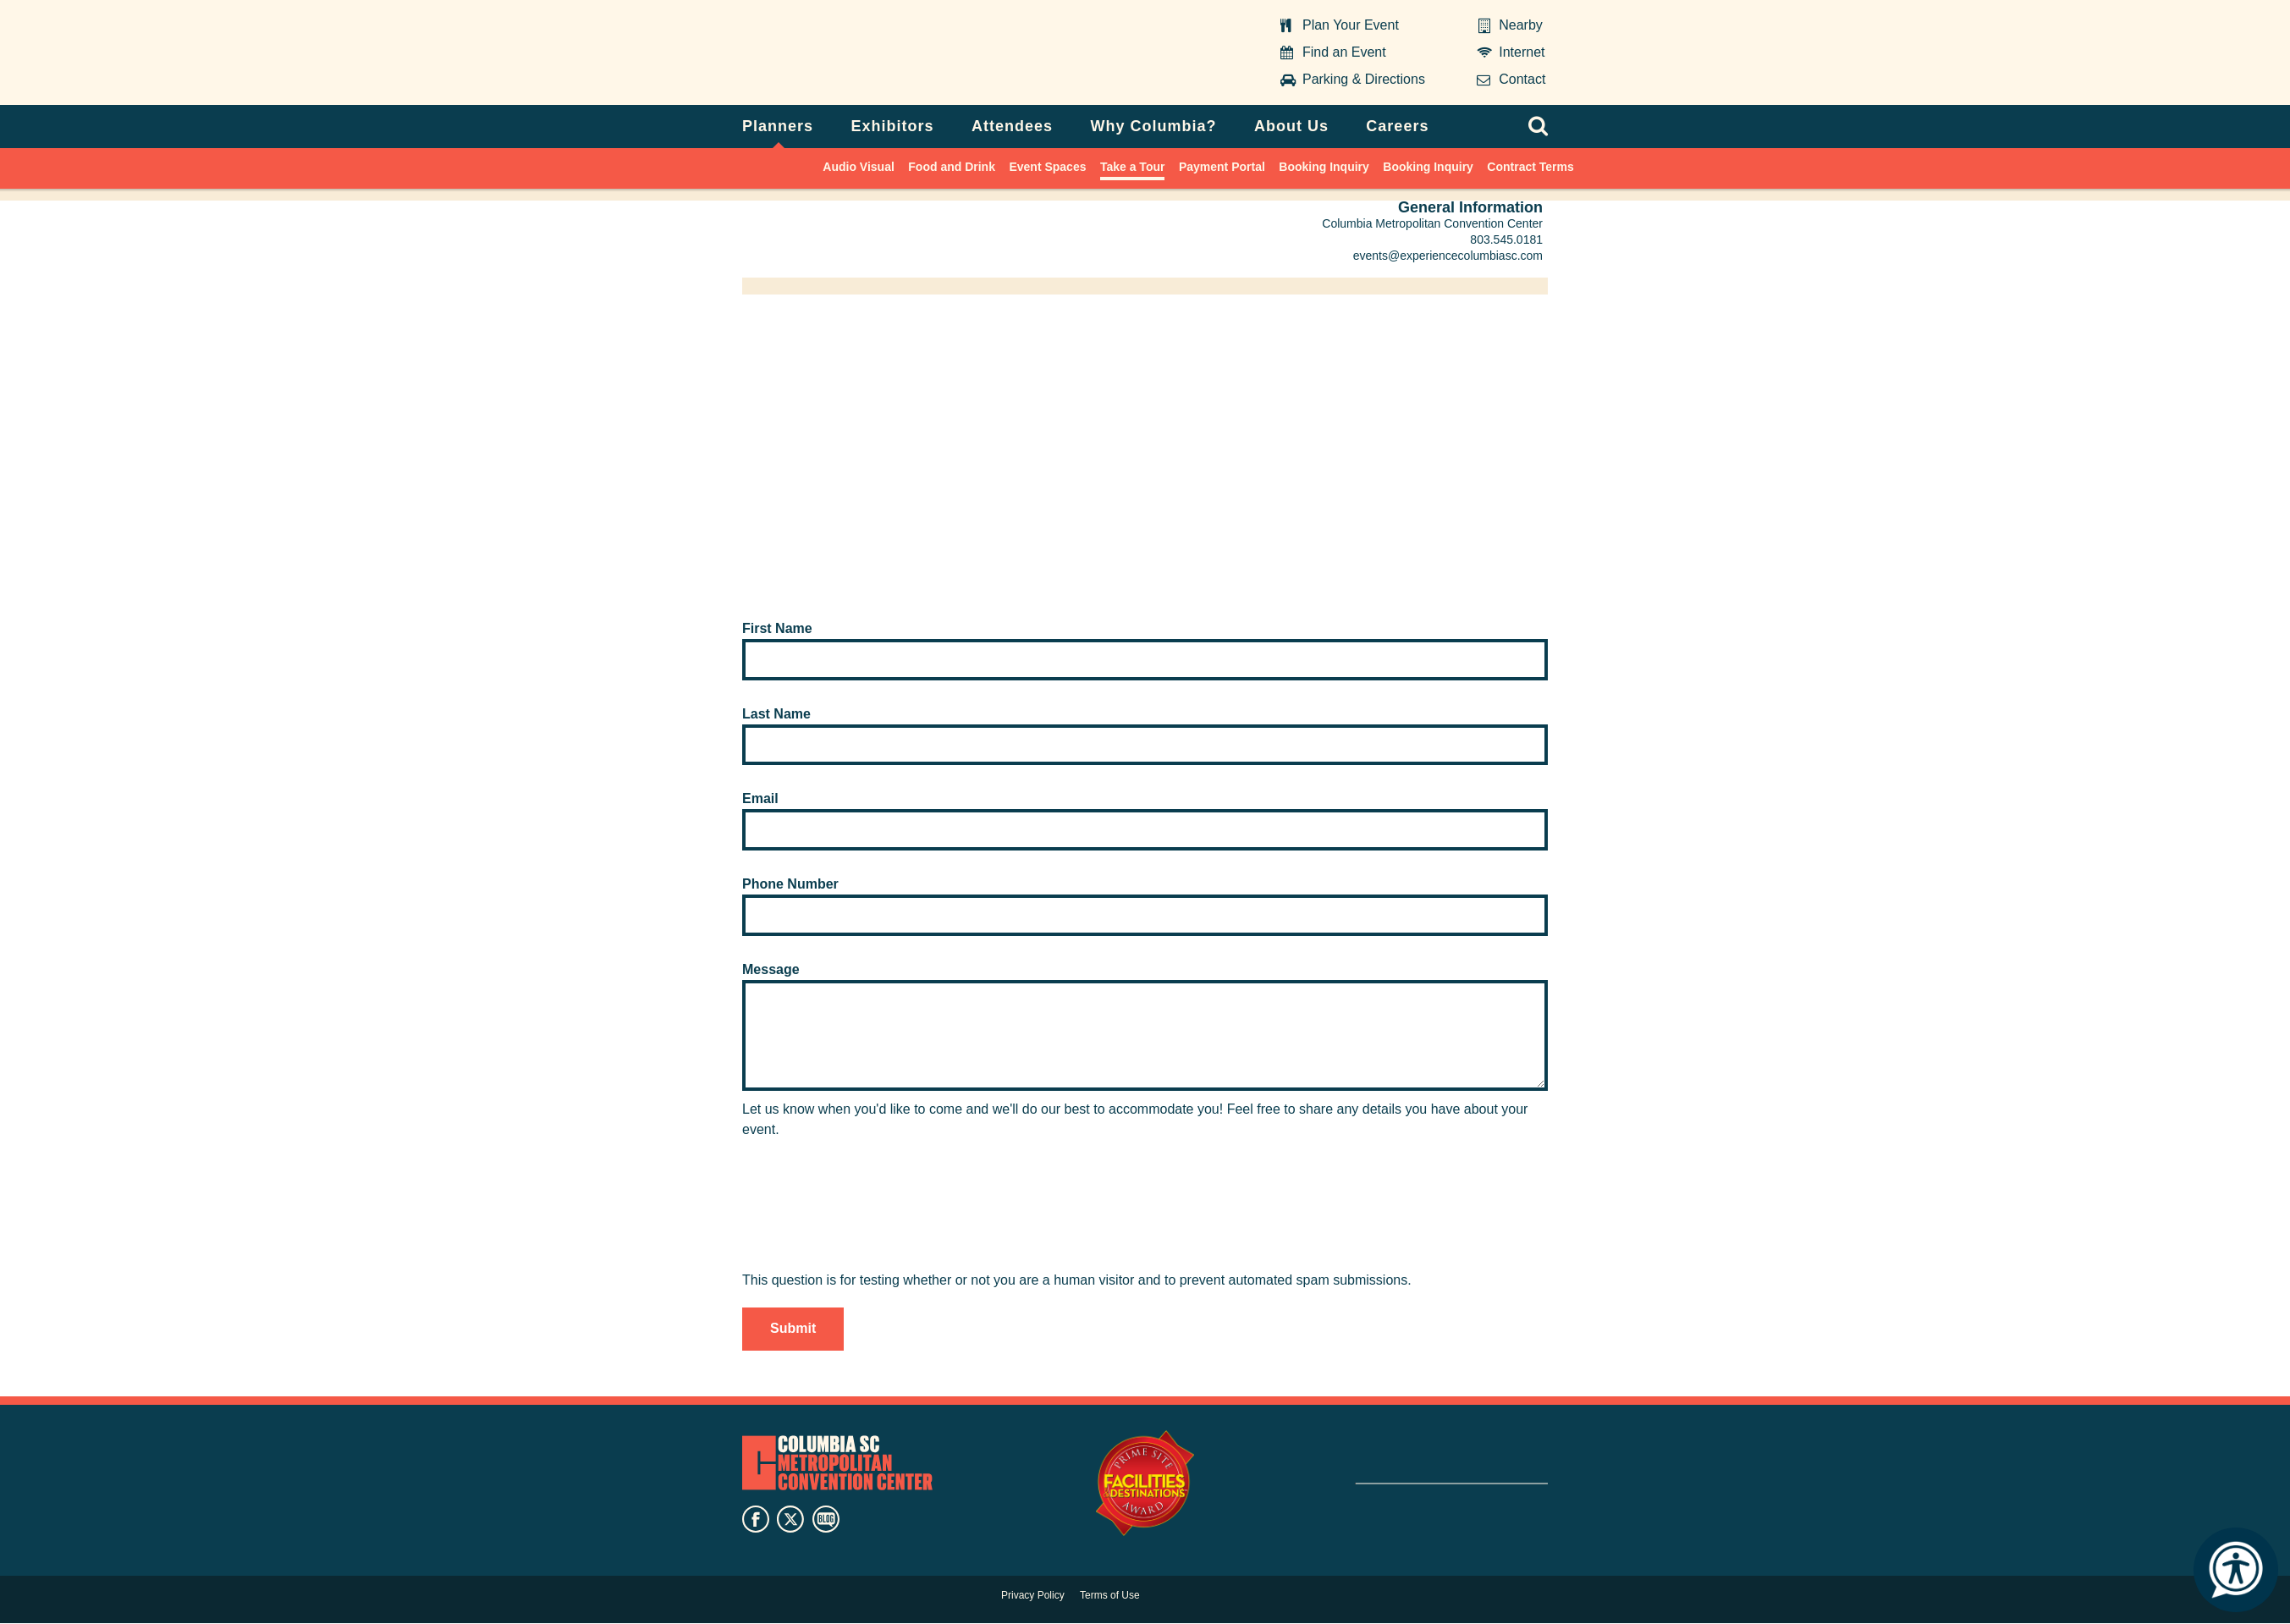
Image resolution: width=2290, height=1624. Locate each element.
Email (760, 798)
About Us (1291, 126)
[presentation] (870, 1237)
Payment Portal (1222, 166)
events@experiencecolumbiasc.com (1448, 255)
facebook (755, 1519)
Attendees (1012, 126)
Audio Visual (859, 166)
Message (771, 969)
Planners (777, 126)
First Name (777, 628)
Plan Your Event (1350, 25)
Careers (1397, 126)
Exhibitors (892, 126)
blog (825, 1519)
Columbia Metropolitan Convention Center (848, 53)
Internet (1521, 52)
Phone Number (790, 884)
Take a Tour (1132, 166)
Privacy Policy (1033, 1595)
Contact (1522, 79)
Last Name (776, 714)
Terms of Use (1110, 1595)
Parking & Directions (1363, 79)
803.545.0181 (1506, 239)
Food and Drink (951, 166)
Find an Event (1344, 52)
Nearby (1521, 25)
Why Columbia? (1153, 126)
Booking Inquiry (1324, 166)
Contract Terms (1530, 166)
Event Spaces (1047, 166)
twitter (790, 1519)
